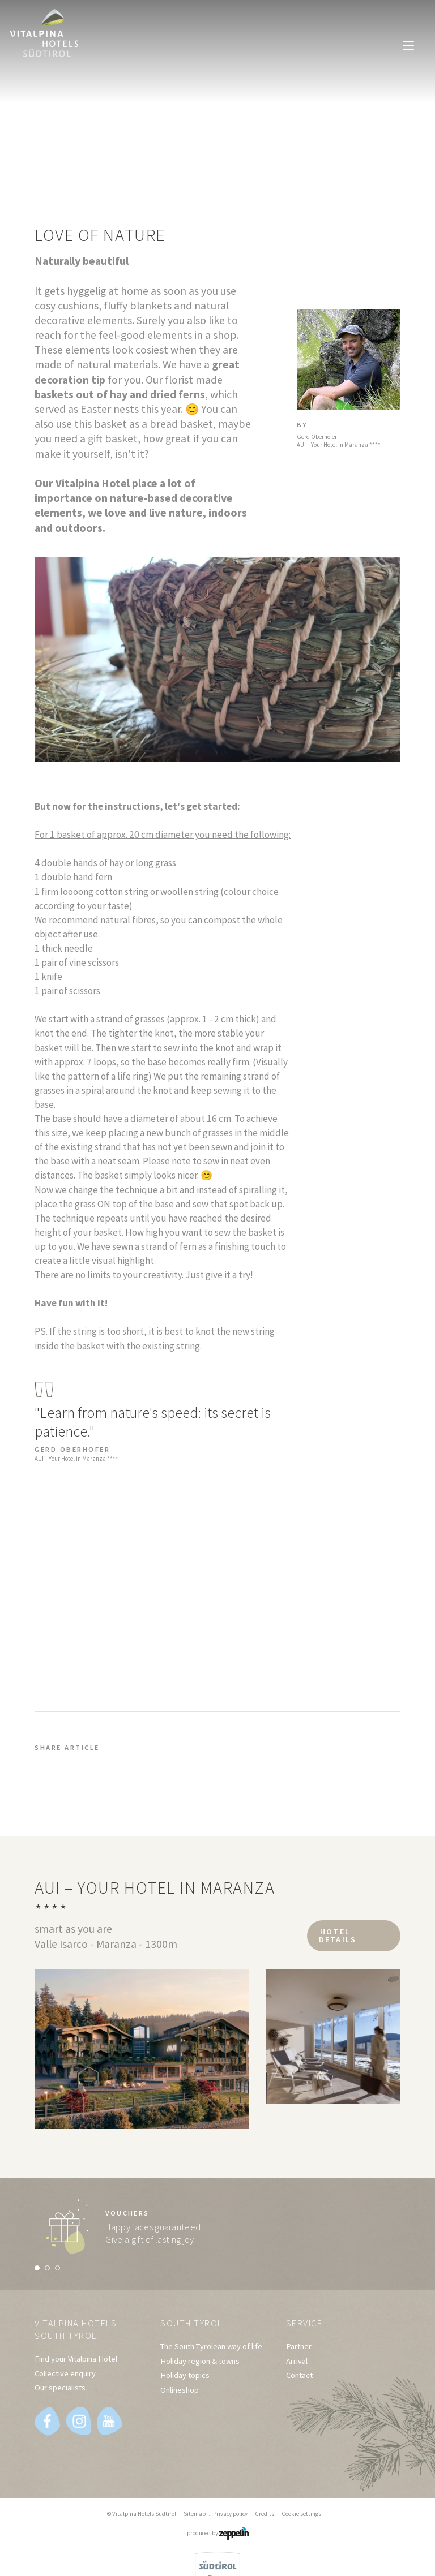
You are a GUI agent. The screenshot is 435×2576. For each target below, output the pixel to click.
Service (306, 2323)
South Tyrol (193, 2323)
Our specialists (60, 2389)
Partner (299, 2347)
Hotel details (335, 1934)
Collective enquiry (65, 2374)
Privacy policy (230, 2514)
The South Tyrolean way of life (211, 2347)
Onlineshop (179, 2390)
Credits (264, 2514)
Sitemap (195, 2514)
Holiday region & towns (200, 2361)
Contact (299, 2376)
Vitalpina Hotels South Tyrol (80, 2329)
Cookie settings (301, 2514)
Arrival (297, 2361)
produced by (218, 2534)
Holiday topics (185, 2376)
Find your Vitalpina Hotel (76, 2360)
